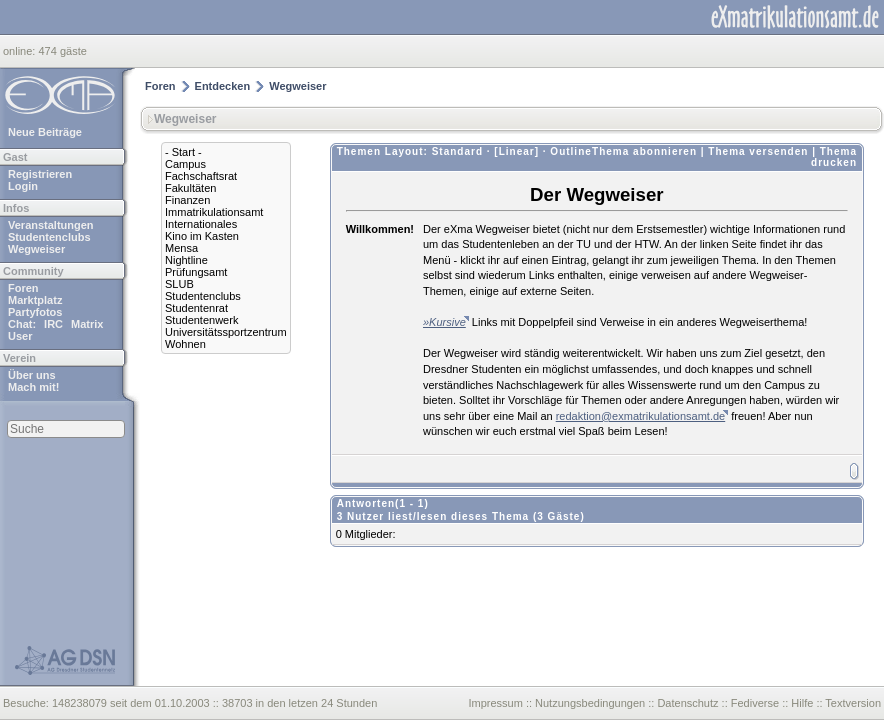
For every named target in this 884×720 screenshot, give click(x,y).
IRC (53, 324)
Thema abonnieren (644, 151)
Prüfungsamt (196, 272)
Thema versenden (758, 151)
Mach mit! (33, 387)
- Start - (183, 152)
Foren (23, 288)
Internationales (201, 224)
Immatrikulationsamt (214, 212)
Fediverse (755, 703)
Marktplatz (35, 300)
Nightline (186, 260)
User (20, 336)
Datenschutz (687, 703)
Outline (570, 151)
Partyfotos (35, 312)
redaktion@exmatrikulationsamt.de (641, 416)
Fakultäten (190, 188)
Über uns (32, 375)
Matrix (87, 324)
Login (23, 186)
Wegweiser (36, 249)
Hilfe (802, 703)
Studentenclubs (49, 237)
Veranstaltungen (51, 225)
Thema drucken (834, 157)
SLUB (179, 284)
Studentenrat (196, 308)
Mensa (181, 248)
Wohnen (185, 344)
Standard (457, 151)
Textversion (853, 703)
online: (20, 51)
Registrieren (40, 174)
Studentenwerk (201, 320)
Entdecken (223, 86)
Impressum (495, 703)
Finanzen (187, 200)
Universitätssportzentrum (226, 332)
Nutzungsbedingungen (590, 703)
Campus (185, 164)
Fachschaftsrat (201, 176)
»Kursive (444, 322)
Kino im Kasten (202, 236)
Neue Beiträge (45, 132)
